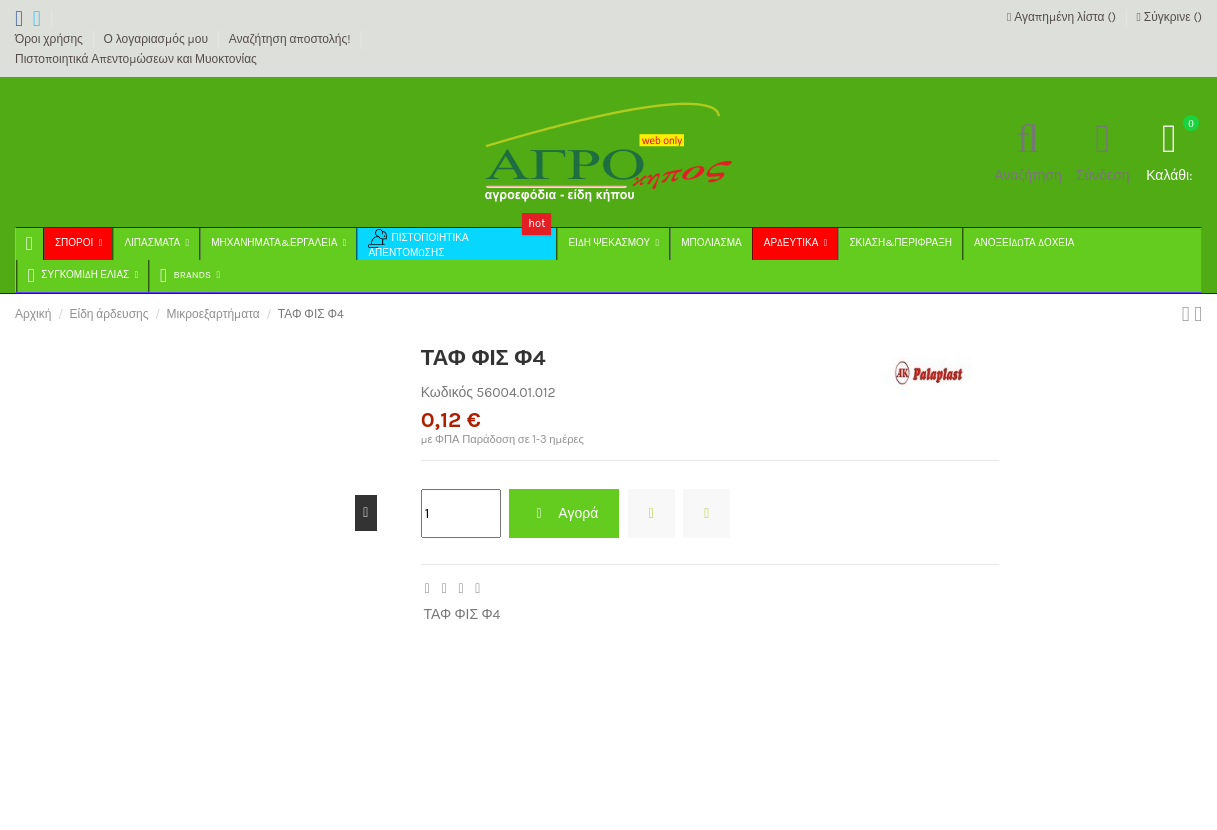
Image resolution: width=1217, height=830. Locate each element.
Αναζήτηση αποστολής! (291, 39)
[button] (189, 276)
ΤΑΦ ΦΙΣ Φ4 (461, 614)
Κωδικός (447, 392)
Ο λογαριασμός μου (157, 39)
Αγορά (564, 513)
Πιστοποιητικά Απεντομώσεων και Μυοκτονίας (136, 59)
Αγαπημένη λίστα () (1063, 17)
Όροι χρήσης (50, 39)
